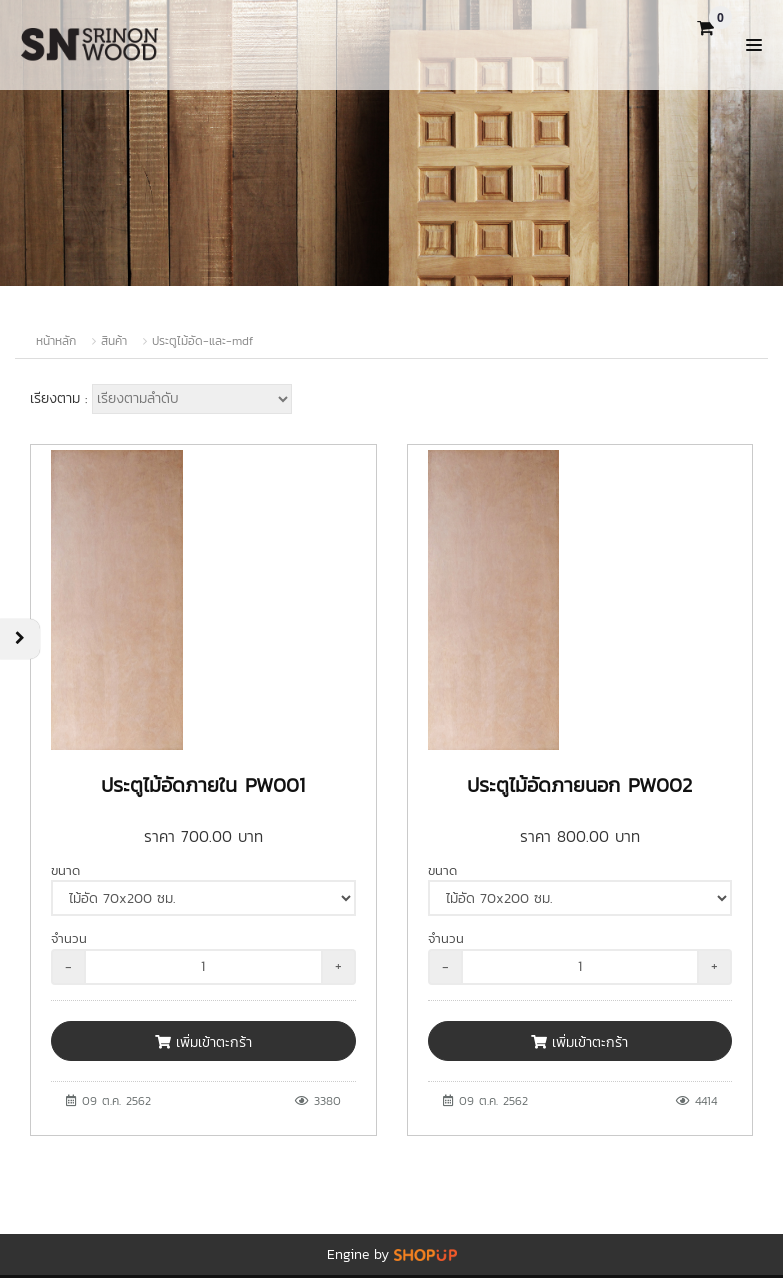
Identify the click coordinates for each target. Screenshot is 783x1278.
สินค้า (114, 341)
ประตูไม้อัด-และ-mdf (202, 341)
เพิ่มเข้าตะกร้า (203, 1042)
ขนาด (65, 870)
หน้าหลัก (56, 341)
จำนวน (69, 938)
